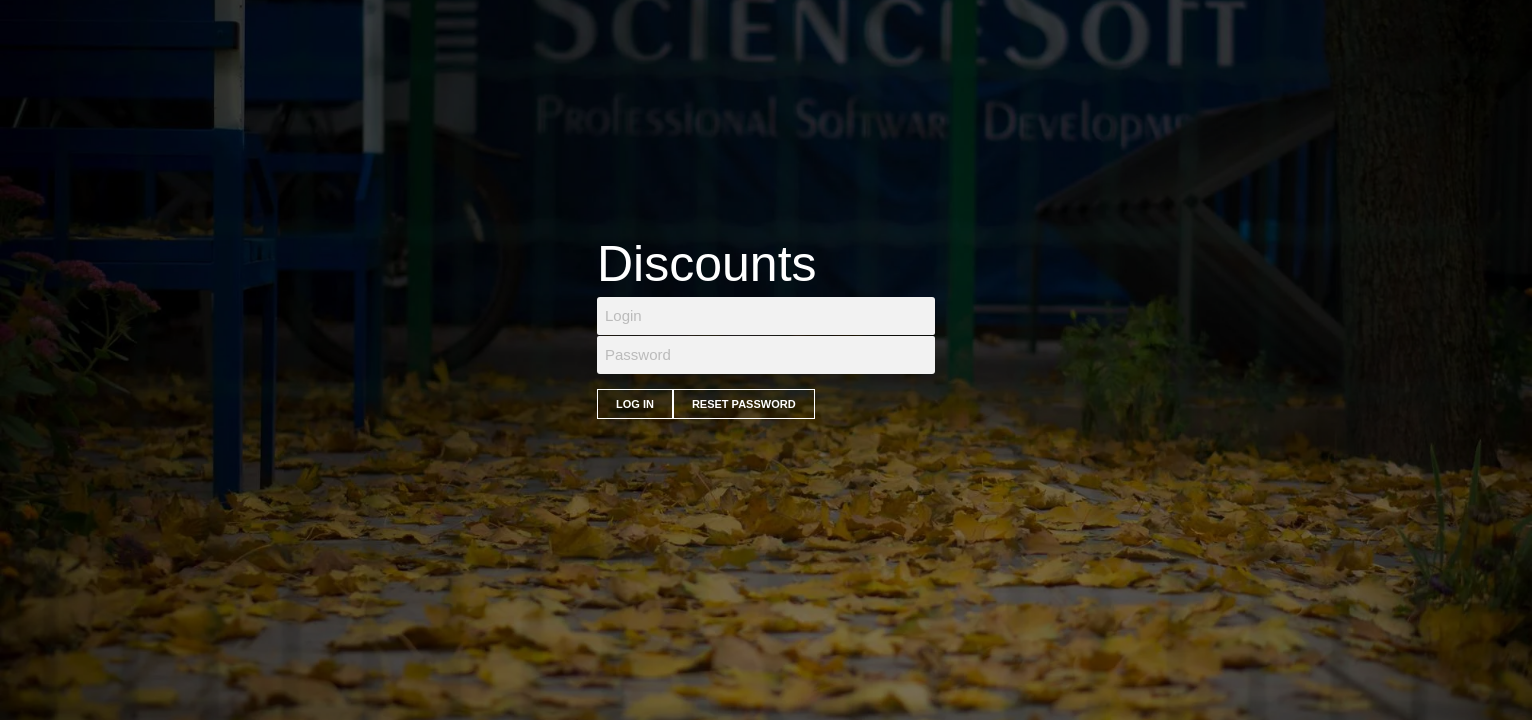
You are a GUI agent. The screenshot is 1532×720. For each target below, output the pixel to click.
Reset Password (744, 404)
